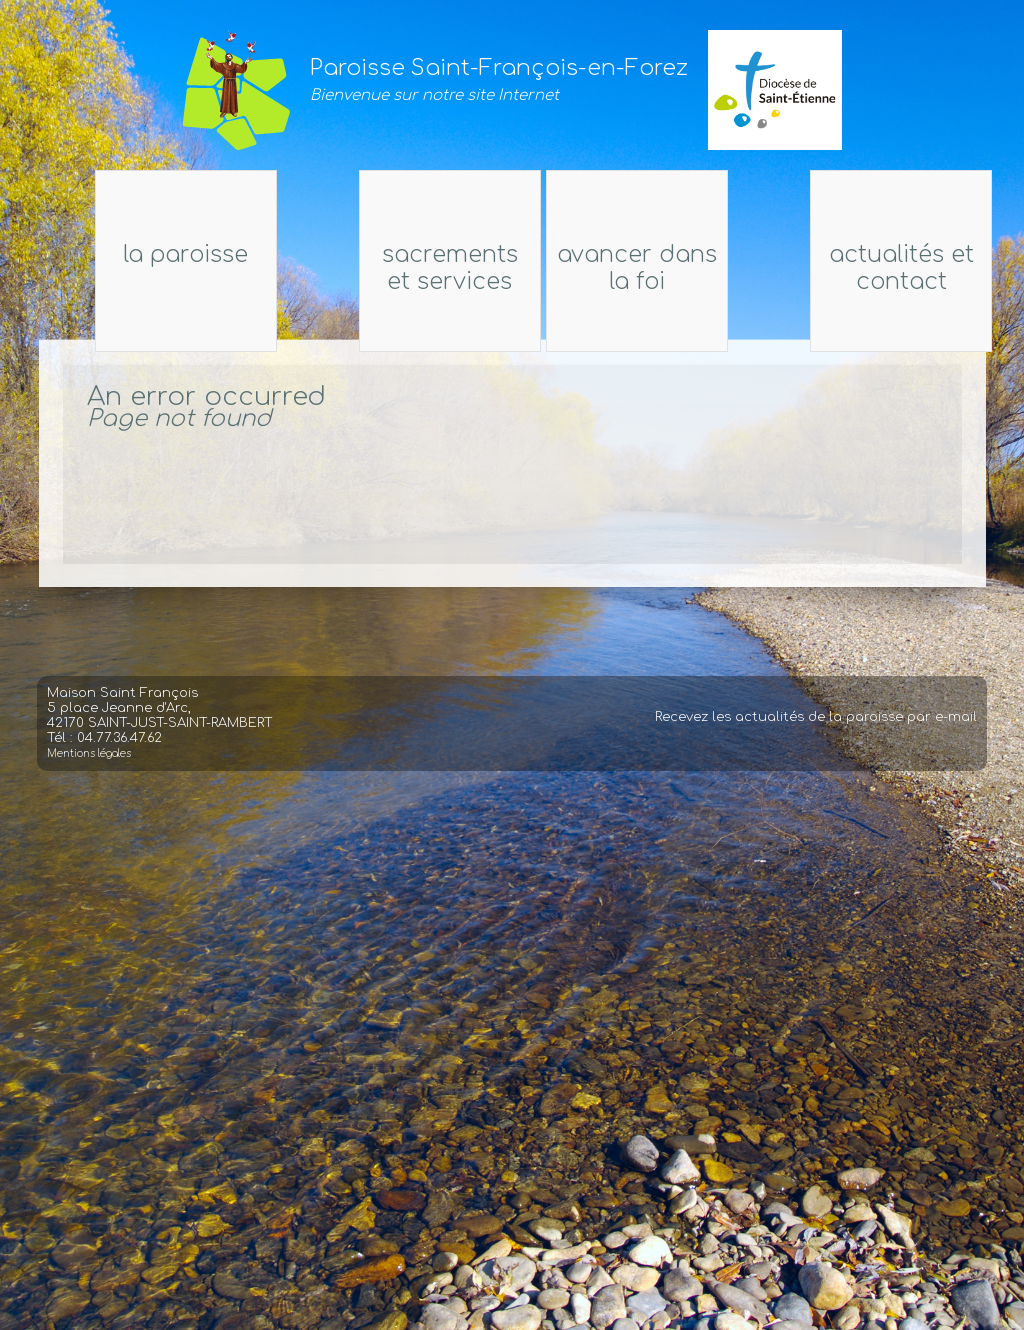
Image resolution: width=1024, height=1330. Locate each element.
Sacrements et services (436, 268)
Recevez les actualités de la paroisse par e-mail (816, 729)
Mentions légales (89, 765)
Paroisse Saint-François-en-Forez (499, 68)
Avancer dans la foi (651, 268)
